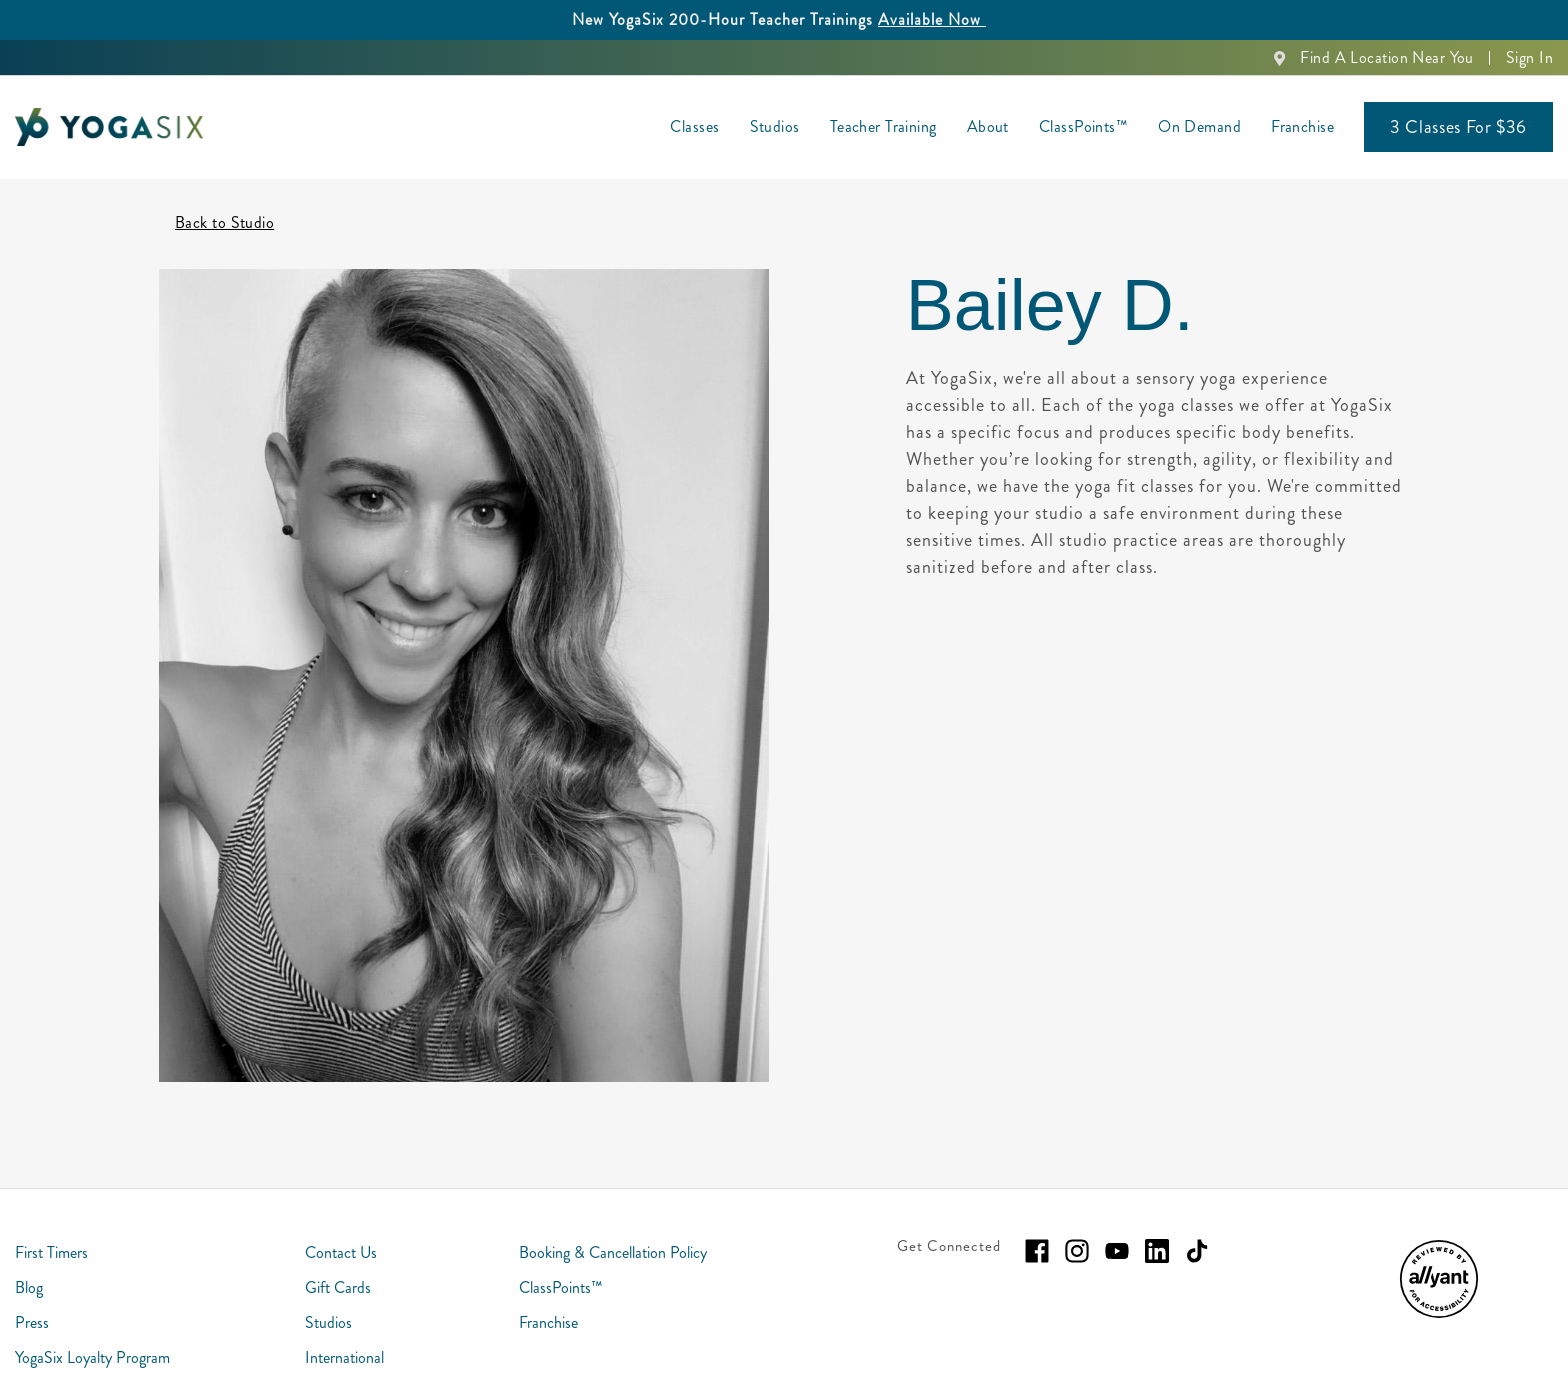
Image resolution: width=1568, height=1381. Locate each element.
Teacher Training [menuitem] (883, 126)
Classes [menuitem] (694, 126)
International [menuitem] (344, 1335)
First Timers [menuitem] (51, 1230)
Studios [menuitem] (775, 126)
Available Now (932, 19)
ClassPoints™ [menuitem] (1083, 126)
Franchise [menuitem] (1302, 126)
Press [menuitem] (32, 1300)
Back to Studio (224, 200)
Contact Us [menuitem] (341, 1230)
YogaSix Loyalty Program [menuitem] (92, 1335)
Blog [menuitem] (29, 1265)
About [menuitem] (988, 126)
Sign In (1529, 57)
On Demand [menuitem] (1199, 126)
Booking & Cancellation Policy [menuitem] (613, 1230)
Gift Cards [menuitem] (338, 1265)
